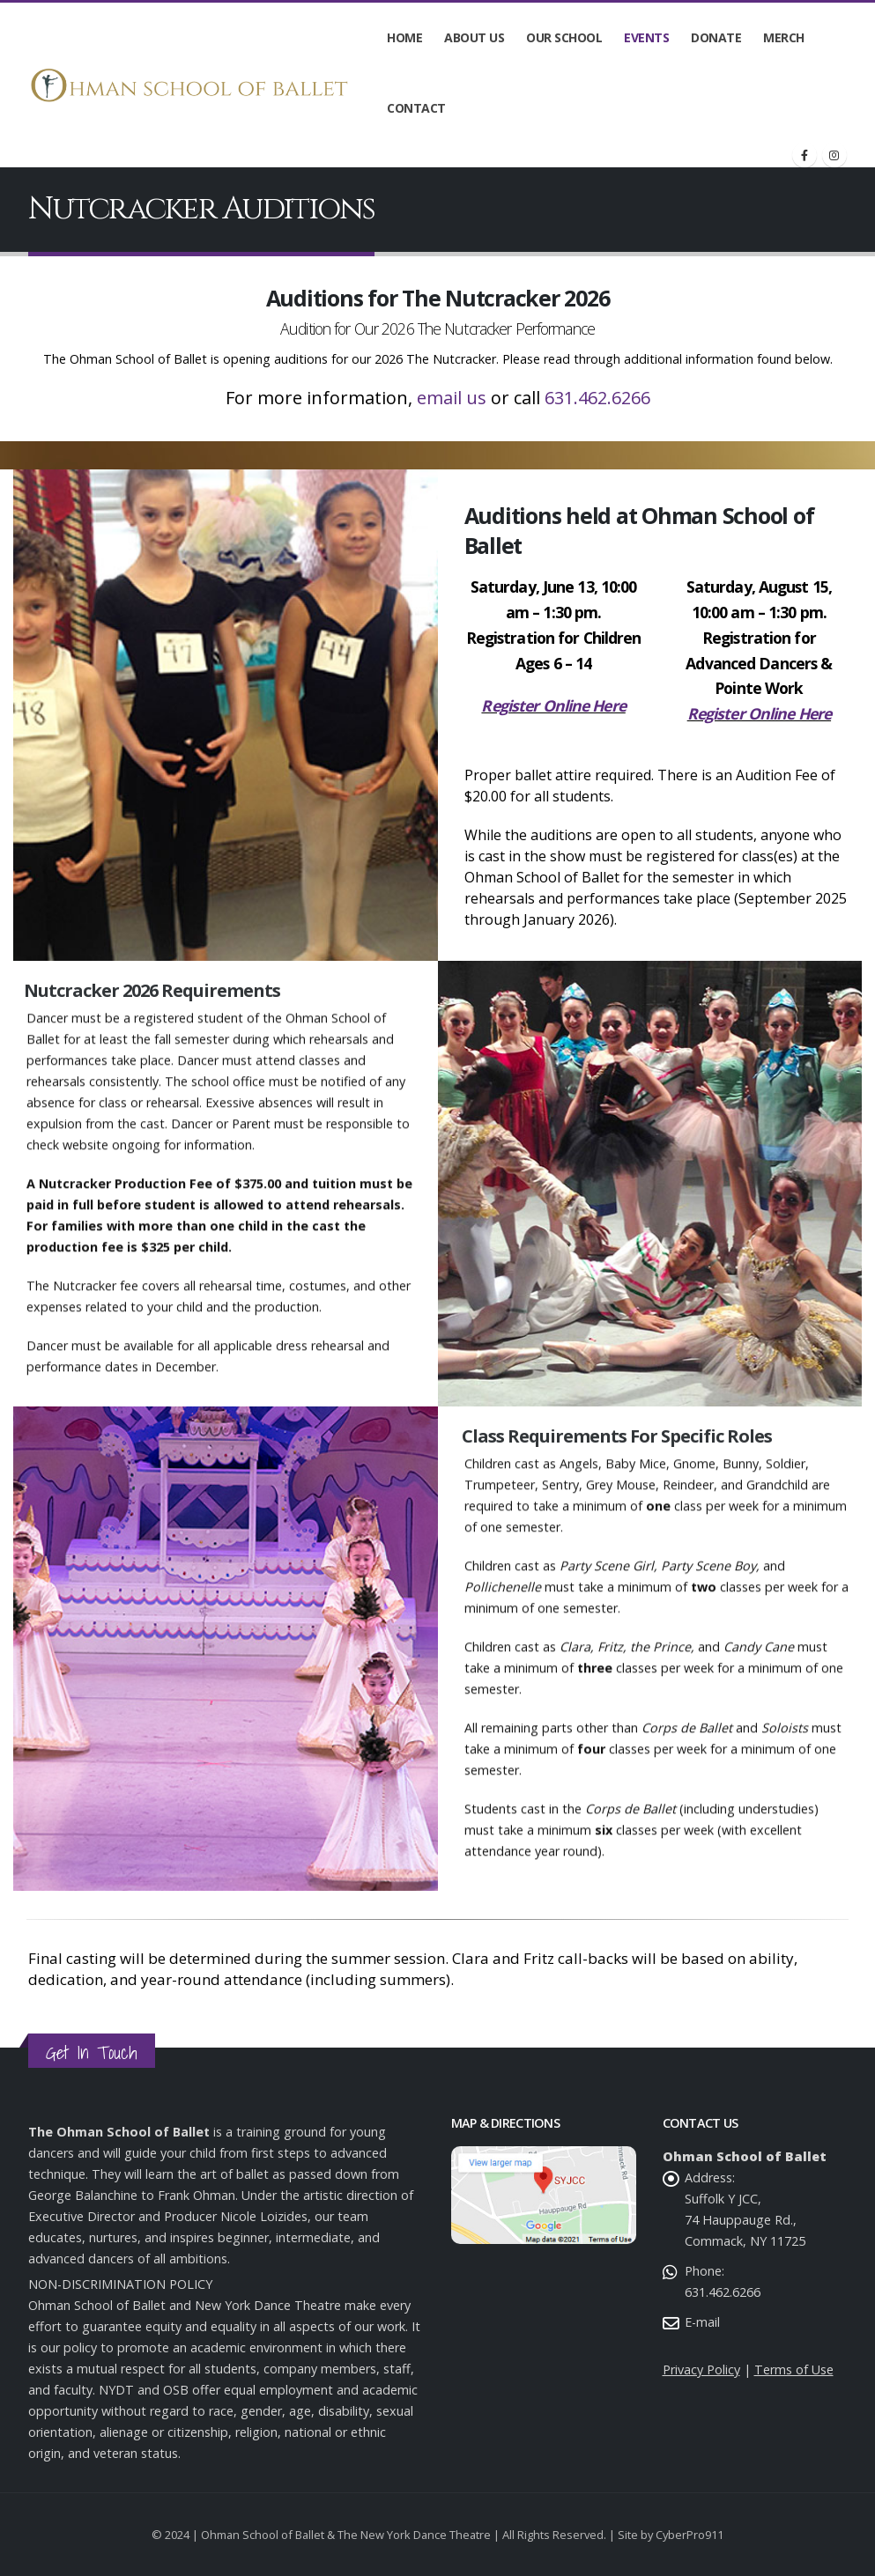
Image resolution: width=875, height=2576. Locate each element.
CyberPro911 (689, 2535)
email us (451, 398)
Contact (416, 108)
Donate (716, 37)
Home (404, 37)
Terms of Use (794, 2369)
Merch (784, 37)
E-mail (702, 2322)
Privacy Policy (701, 2369)
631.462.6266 (597, 398)
